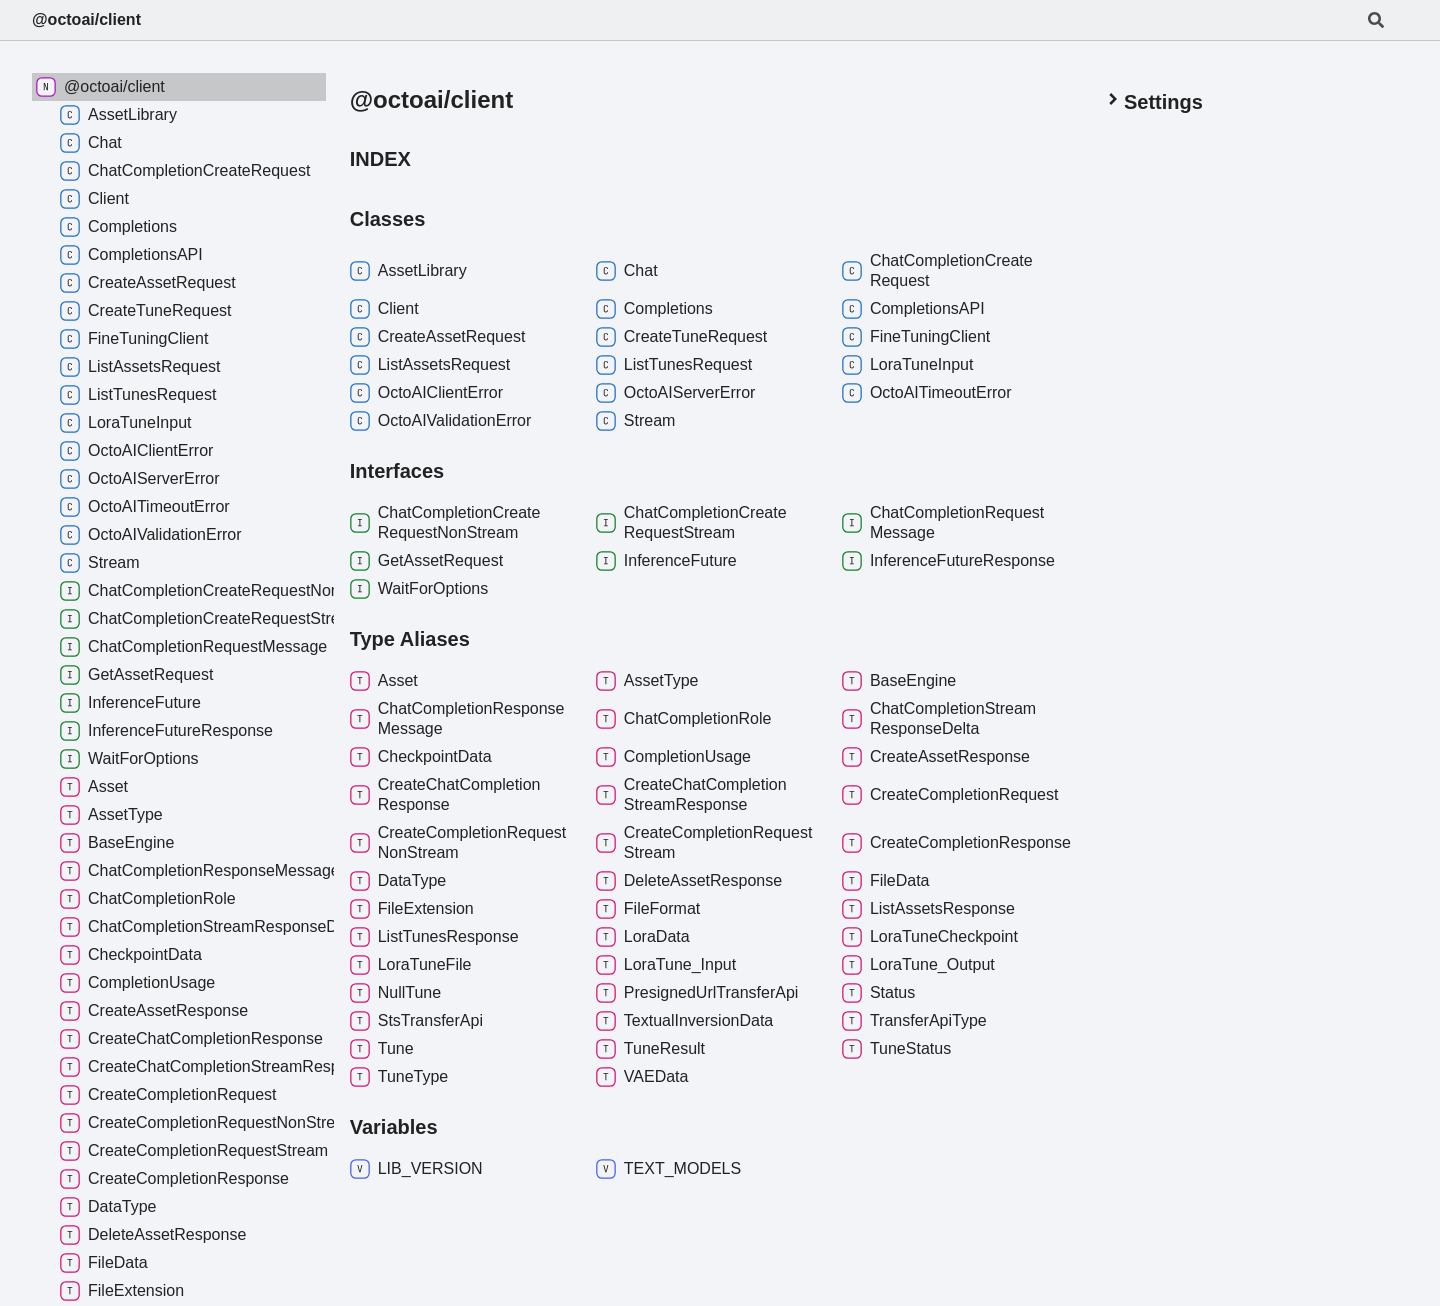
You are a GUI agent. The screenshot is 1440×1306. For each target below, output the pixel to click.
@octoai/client (86, 19)
